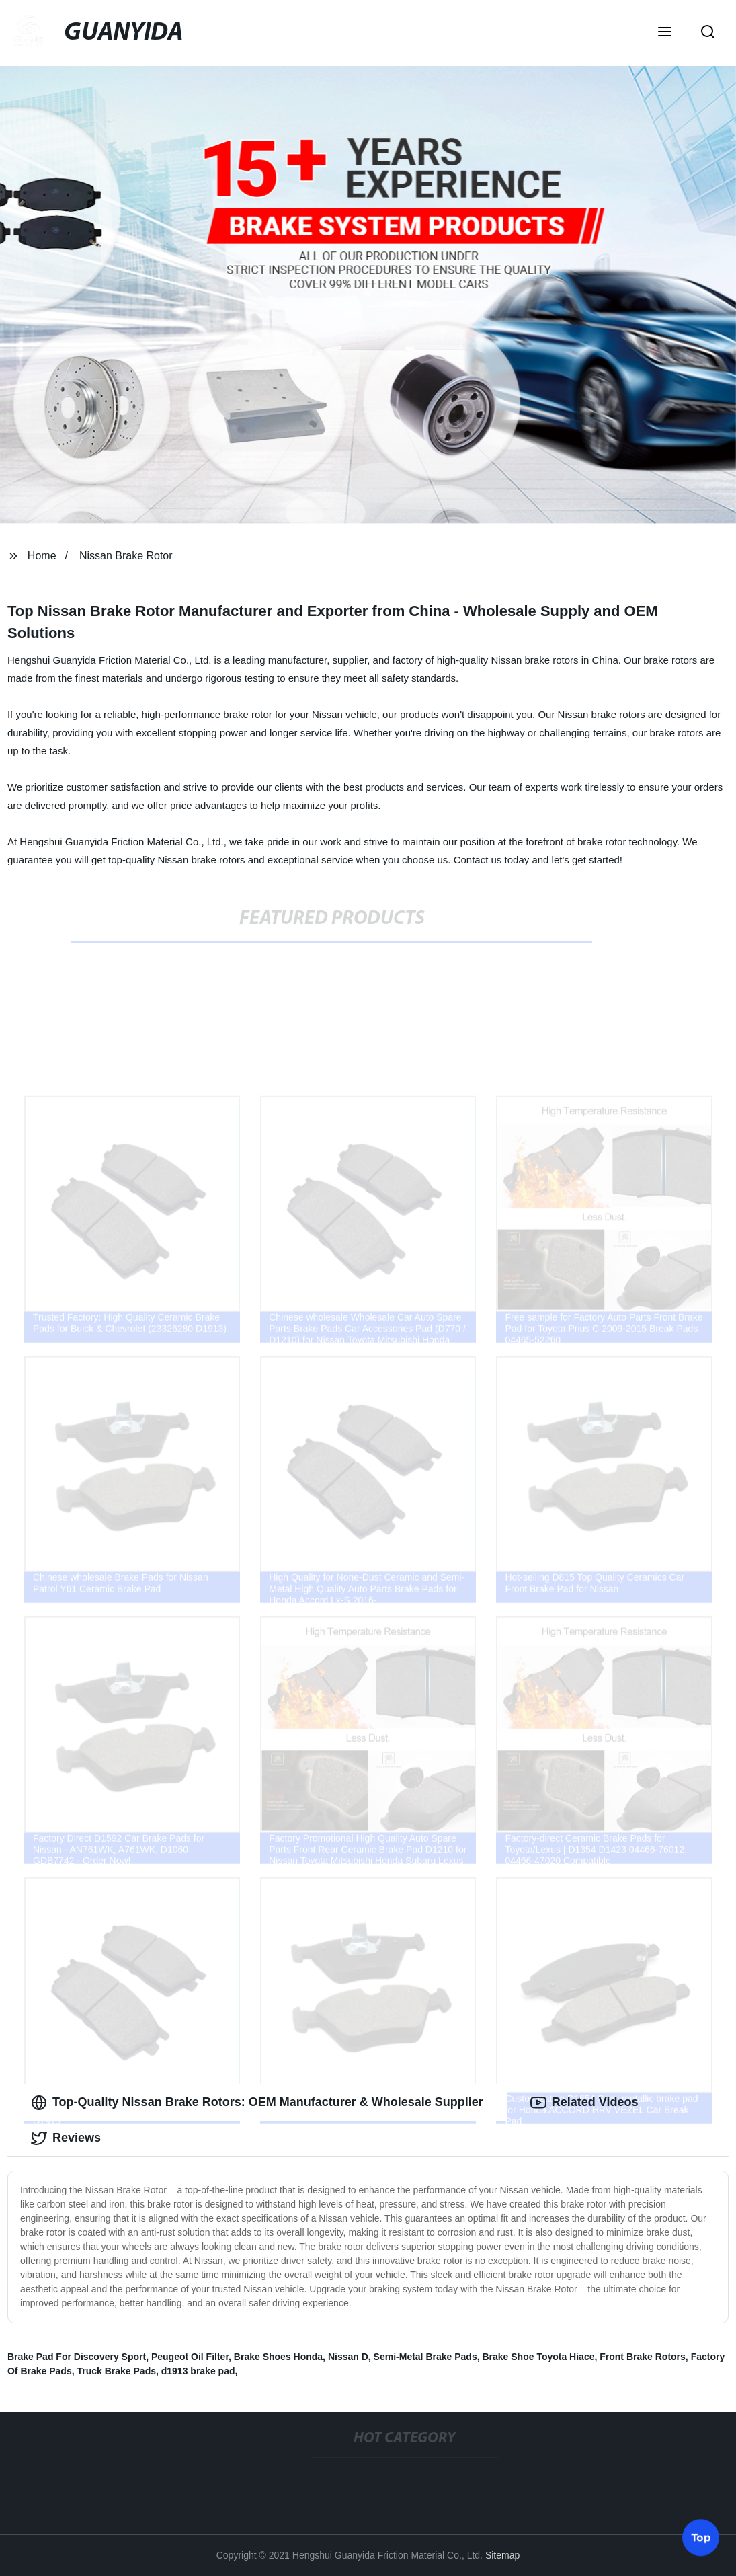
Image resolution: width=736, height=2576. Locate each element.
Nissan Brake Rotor (126, 555)
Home (42, 555)
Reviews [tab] (66, 2138)
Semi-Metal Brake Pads (425, 2356)
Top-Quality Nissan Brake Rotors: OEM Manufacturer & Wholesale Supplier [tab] (257, 2103)
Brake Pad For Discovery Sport (76, 2356)
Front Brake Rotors (643, 2356)
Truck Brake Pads (116, 2371)
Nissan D (348, 2356)
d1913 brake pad (198, 2371)
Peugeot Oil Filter (190, 2356)
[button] (665, 33)
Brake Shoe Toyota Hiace (538, 2356)
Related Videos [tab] (584, 2103)
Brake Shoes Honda (278, 2356)
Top (701, 2535)
